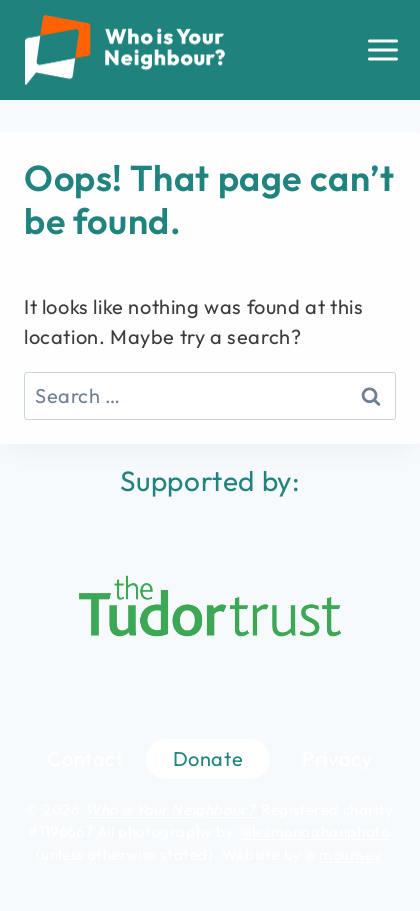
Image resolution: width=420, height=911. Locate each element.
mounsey (350, 854)
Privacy (337, 758)
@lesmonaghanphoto (314, 831)
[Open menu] (383, 49)
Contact (85, 758)
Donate (208, 758)
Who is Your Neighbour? (170, 809)
